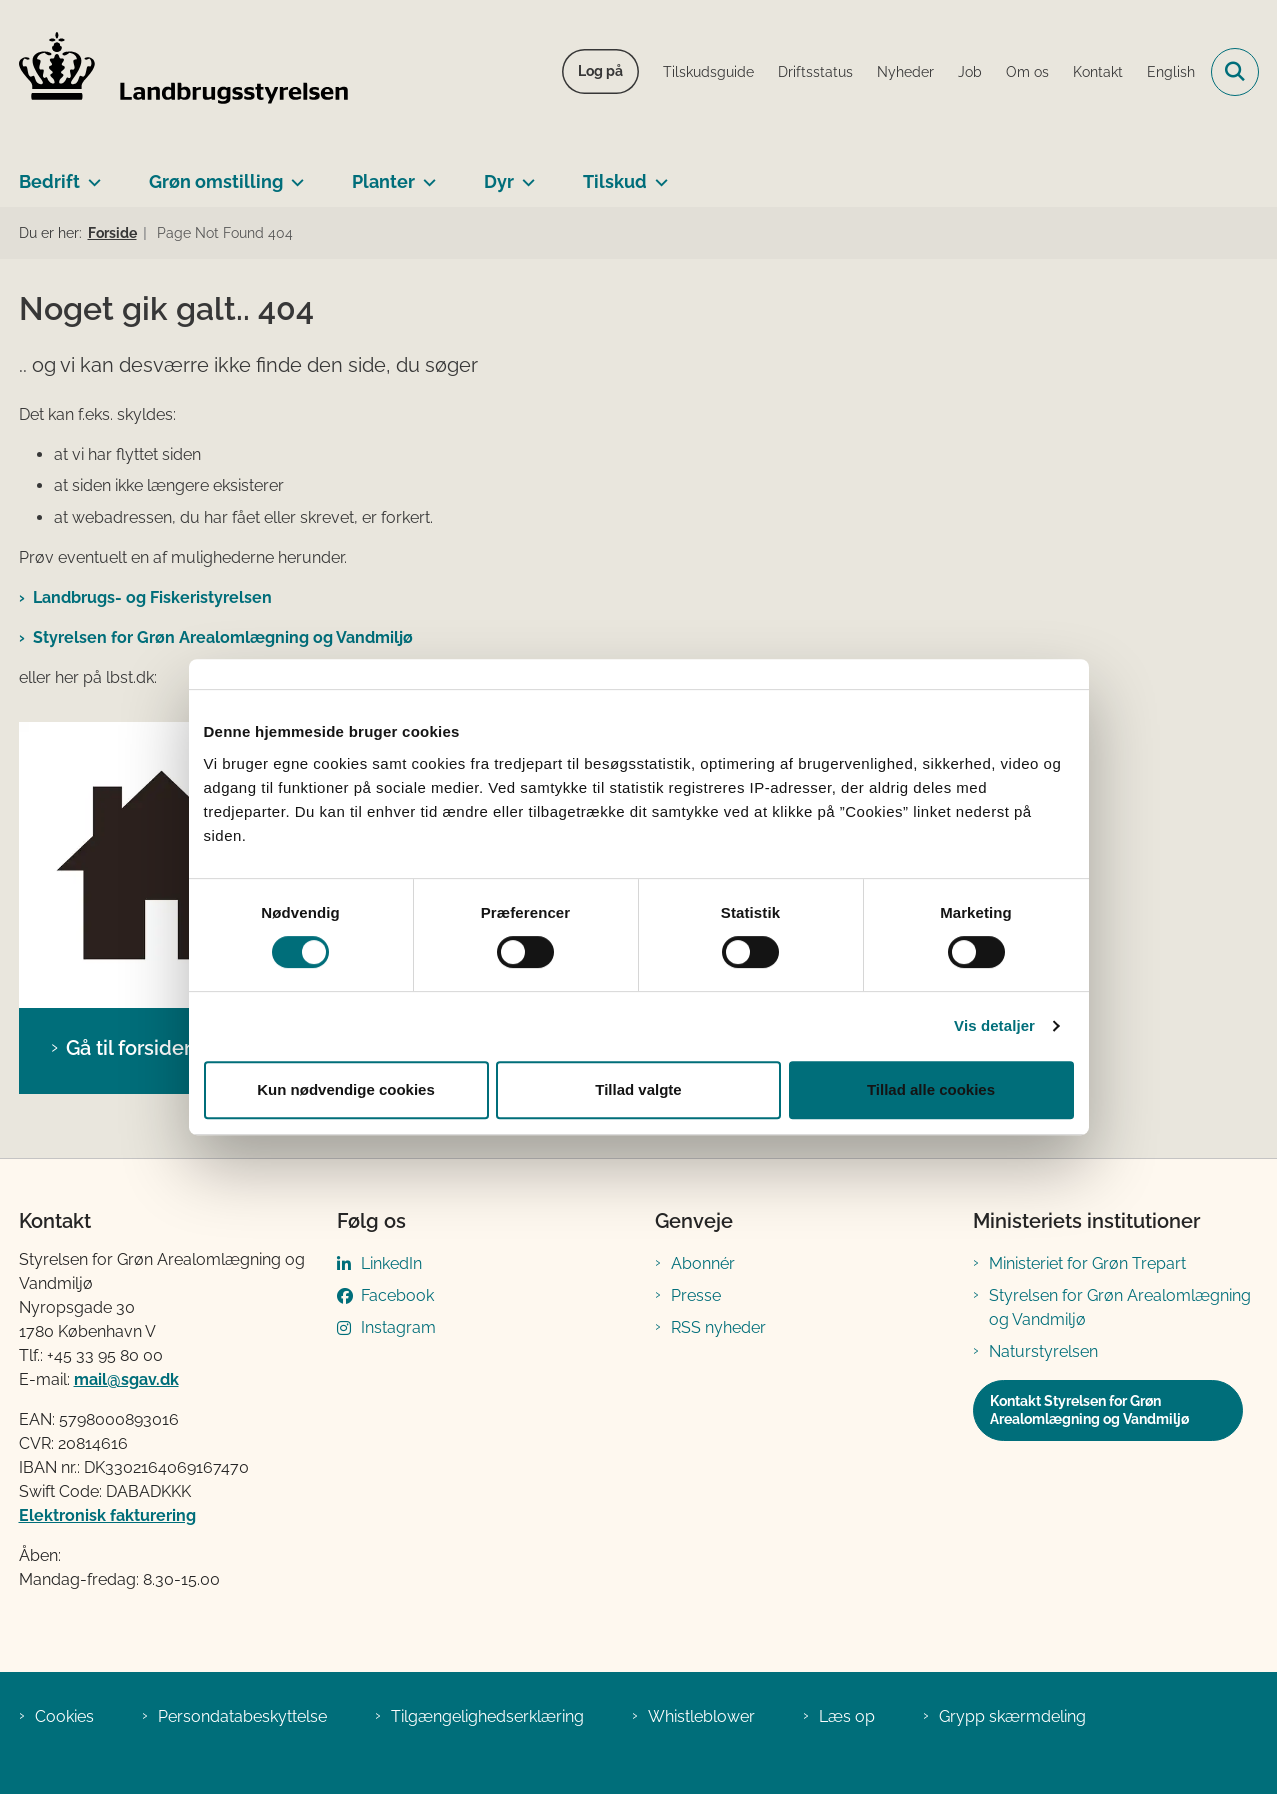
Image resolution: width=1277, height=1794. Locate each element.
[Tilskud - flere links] (657, 174)
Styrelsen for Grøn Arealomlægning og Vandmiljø (223, 637)
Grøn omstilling (216, 181)
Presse (696, 1295)
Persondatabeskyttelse (242, 1716)
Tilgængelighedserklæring (487, 1716)
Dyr (499, 181)
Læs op (847, 1716)
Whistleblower (701, 1716)
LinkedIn (391, 1263)
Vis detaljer (994, 1025)
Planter (383, 181)
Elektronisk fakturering (107, 1515)
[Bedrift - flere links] (90, 174)
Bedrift (49, 181)
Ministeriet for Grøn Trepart (1087, 1263)
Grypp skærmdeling (1012, 1716)
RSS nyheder (718, 1327)
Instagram (398, 1327)
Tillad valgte (638, 1089)
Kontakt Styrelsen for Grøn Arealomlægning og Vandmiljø (1089, 1410)
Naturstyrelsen (1043, 1351)
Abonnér (703, 1263)
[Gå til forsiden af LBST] (184, 72)
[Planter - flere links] (425, 174)
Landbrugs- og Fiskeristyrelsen (152, 597)
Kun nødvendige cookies (346, 1089)
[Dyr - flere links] (524, 174)
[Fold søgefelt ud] (1235, 72)
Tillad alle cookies (931, 1089)
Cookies (64, 1716)
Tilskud (615, 181)
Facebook (397, 1295)
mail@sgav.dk (126, 1379)
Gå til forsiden (131, 1048)
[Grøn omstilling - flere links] (293, 174)
